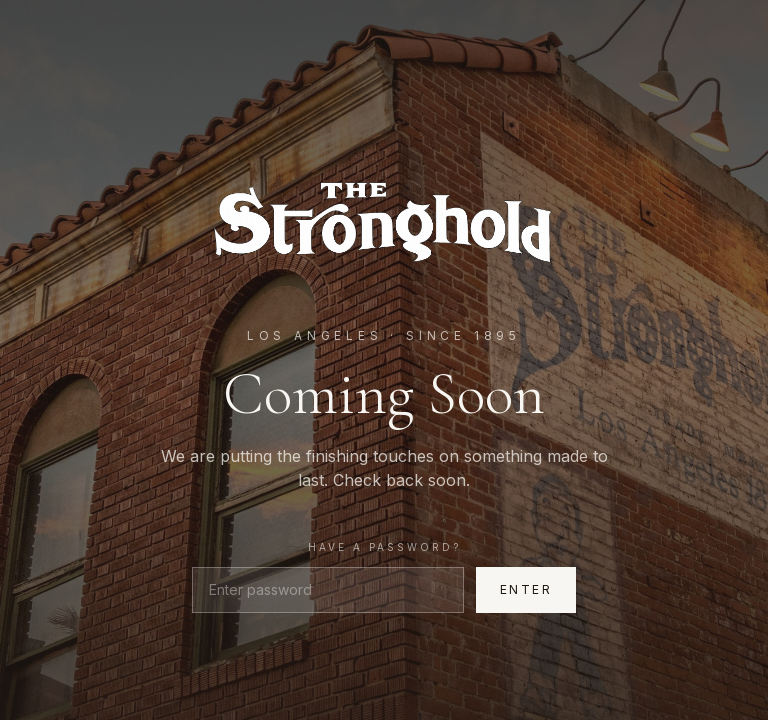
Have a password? (384, 547)
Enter (526, 589)
